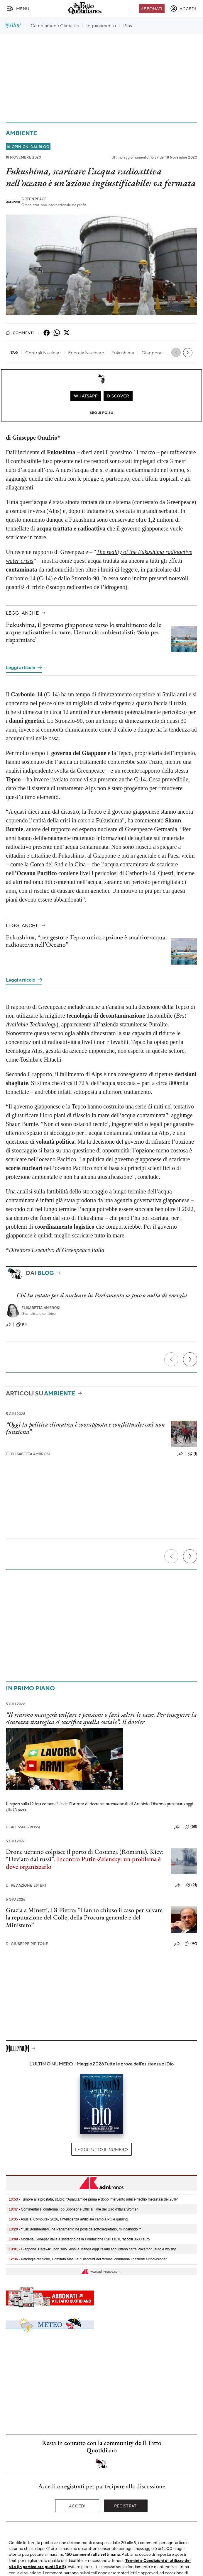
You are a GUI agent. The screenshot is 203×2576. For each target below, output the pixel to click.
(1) (192, 1454)
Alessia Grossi (23, 1827)
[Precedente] (171, 1359)
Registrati (126, 2505)
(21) (191, 1885)
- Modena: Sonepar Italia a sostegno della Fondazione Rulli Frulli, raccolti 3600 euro (79, 2239)
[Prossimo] (190, 1359)
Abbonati (151, 8)
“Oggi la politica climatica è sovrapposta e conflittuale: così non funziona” (85, 1428)
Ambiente (21, 133)
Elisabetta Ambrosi (40, 1307)
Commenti (20, 332)
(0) (21, 1324)
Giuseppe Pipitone (27, 1943)
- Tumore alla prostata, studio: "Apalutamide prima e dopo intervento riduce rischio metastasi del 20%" (93, 2199)
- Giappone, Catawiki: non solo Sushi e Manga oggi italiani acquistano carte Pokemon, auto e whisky (92, 2249)
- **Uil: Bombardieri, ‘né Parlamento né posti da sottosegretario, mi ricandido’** (75, 2229)
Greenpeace (34, 199)
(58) (191, 1827)
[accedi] (183, 8)
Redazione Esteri (26, 1885)
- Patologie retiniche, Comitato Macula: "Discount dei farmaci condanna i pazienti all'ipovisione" (88, 2259)
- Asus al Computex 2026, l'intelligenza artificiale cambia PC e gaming (68, 2219)
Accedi (77, 2505)
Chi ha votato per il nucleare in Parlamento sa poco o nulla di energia (102, 1295)
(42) (191, 1943)
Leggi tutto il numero (101, 2149)
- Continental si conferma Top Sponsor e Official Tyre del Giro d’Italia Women (73, 2209)
